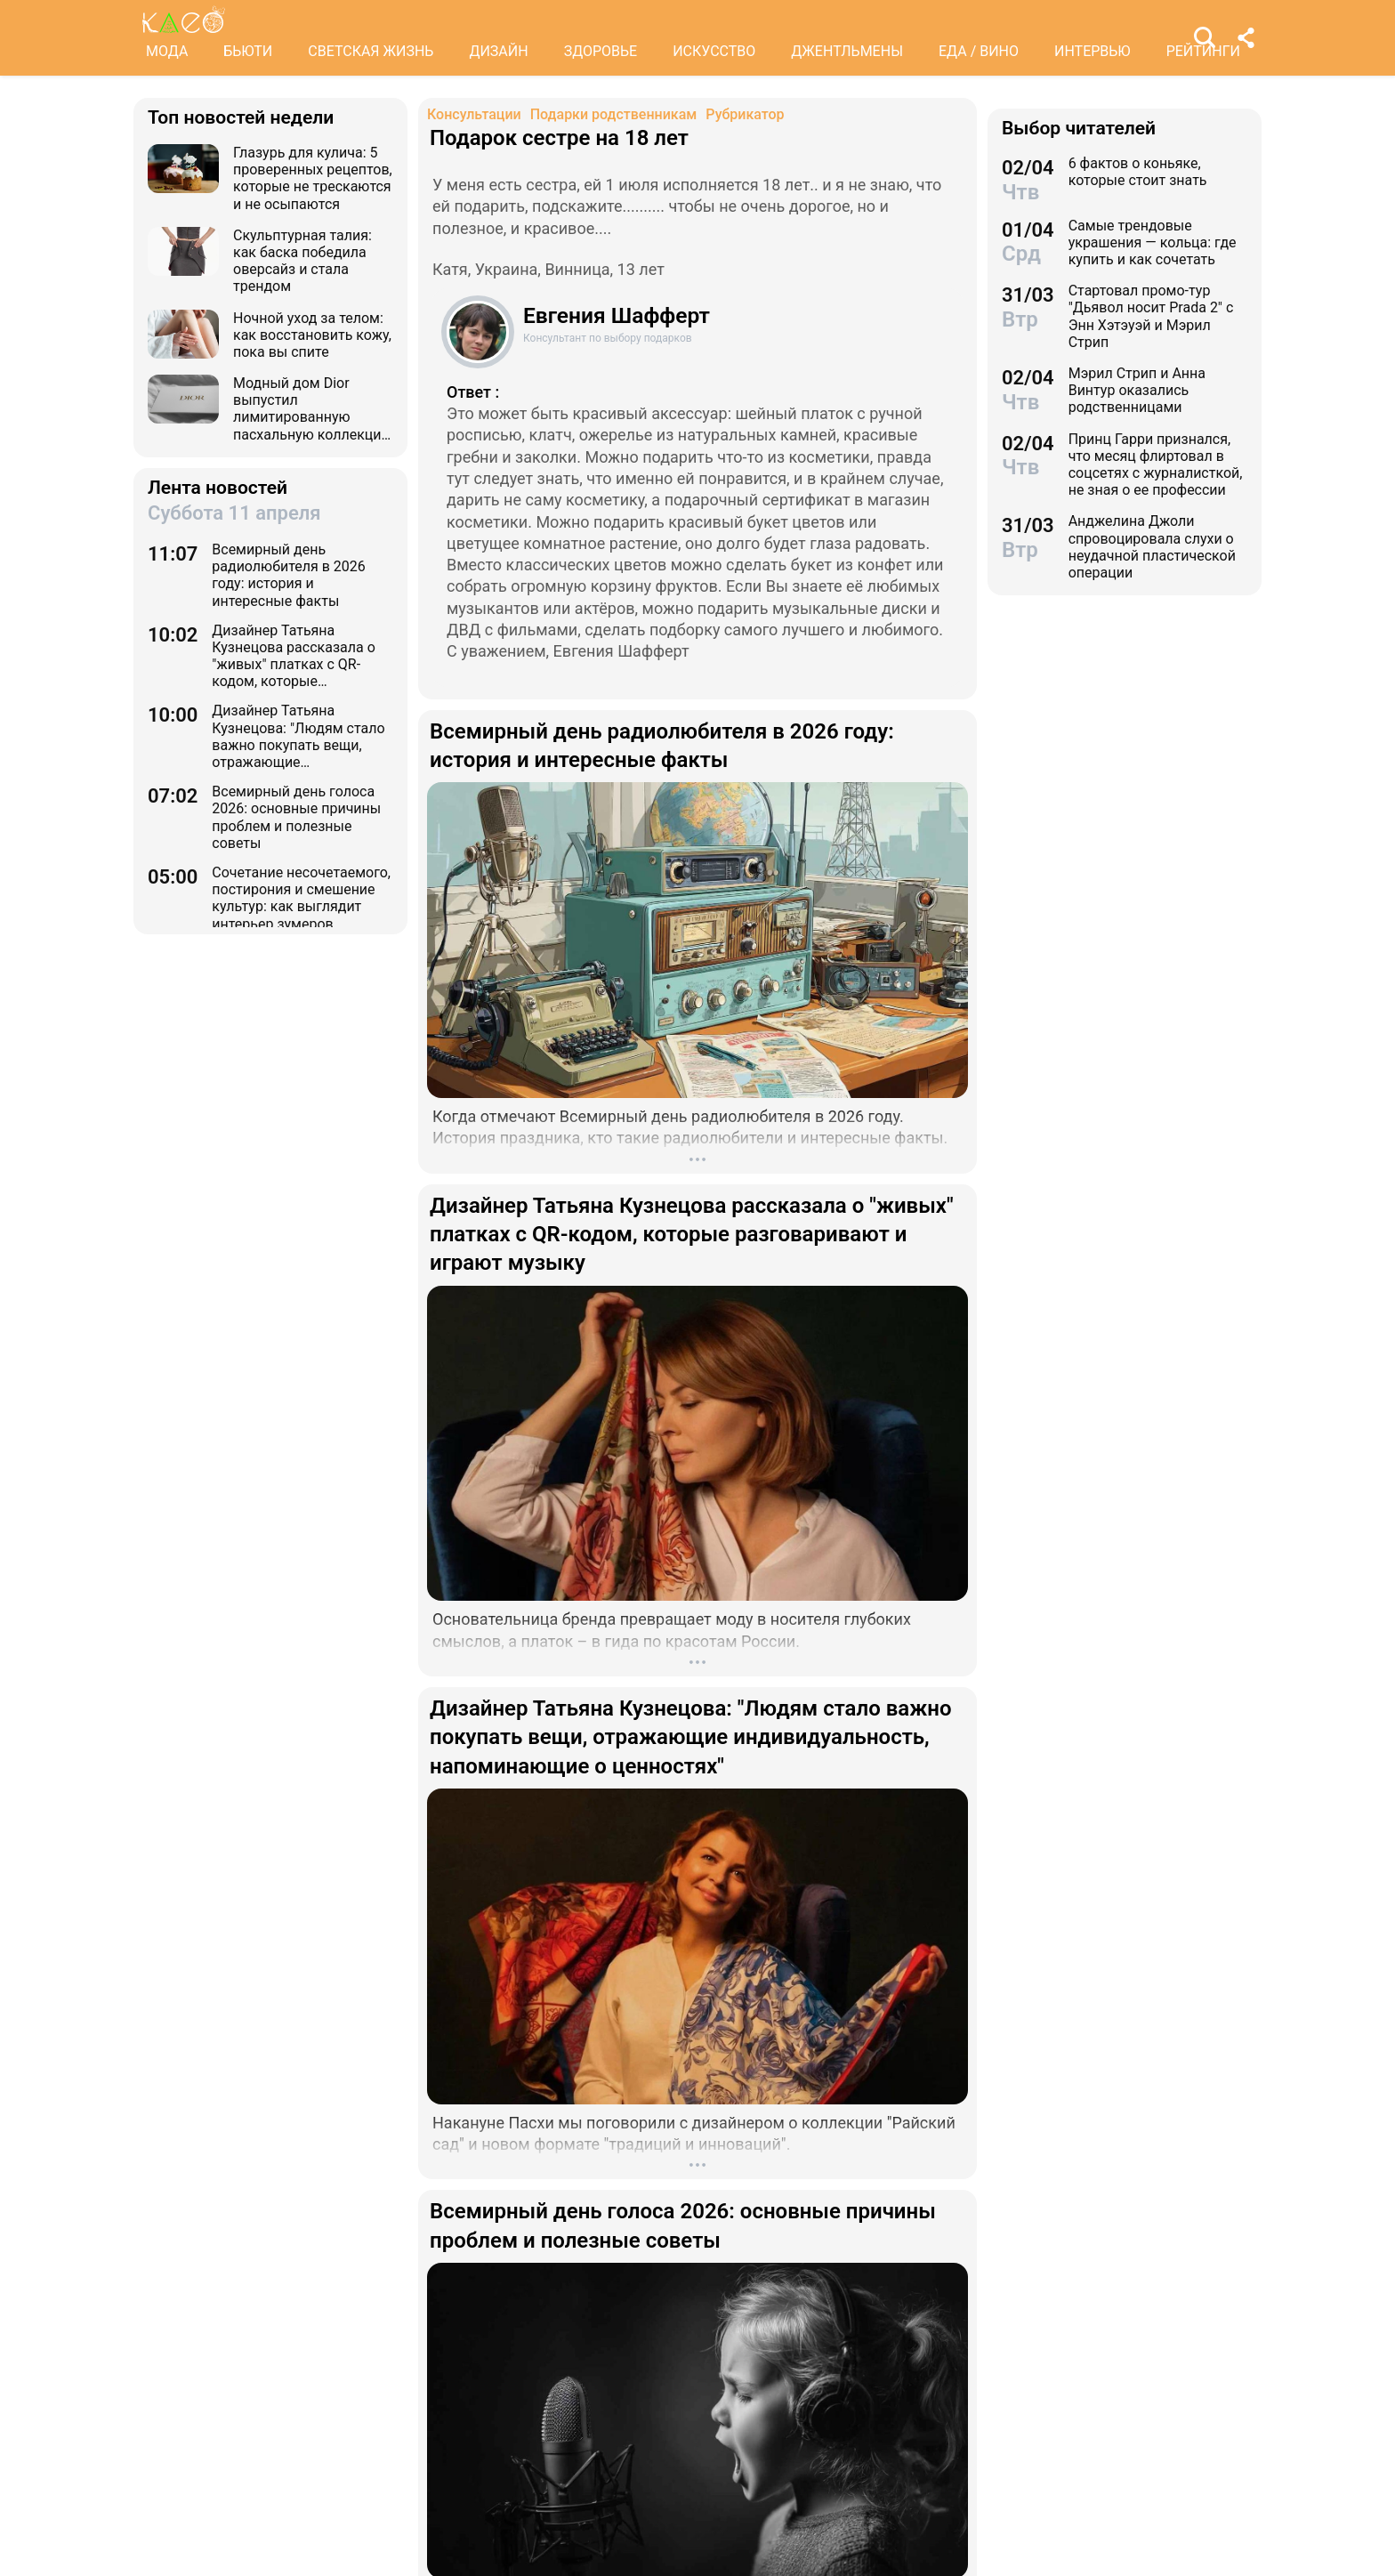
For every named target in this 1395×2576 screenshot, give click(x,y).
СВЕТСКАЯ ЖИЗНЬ (370, 51)
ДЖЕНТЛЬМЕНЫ (847, 51)
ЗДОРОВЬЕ (601, 51)
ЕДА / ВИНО (979, 51)
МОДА (167, 51)
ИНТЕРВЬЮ (1092, 51)
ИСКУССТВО (714, 51)
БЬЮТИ (247, 51)
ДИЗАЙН (498, 51)
